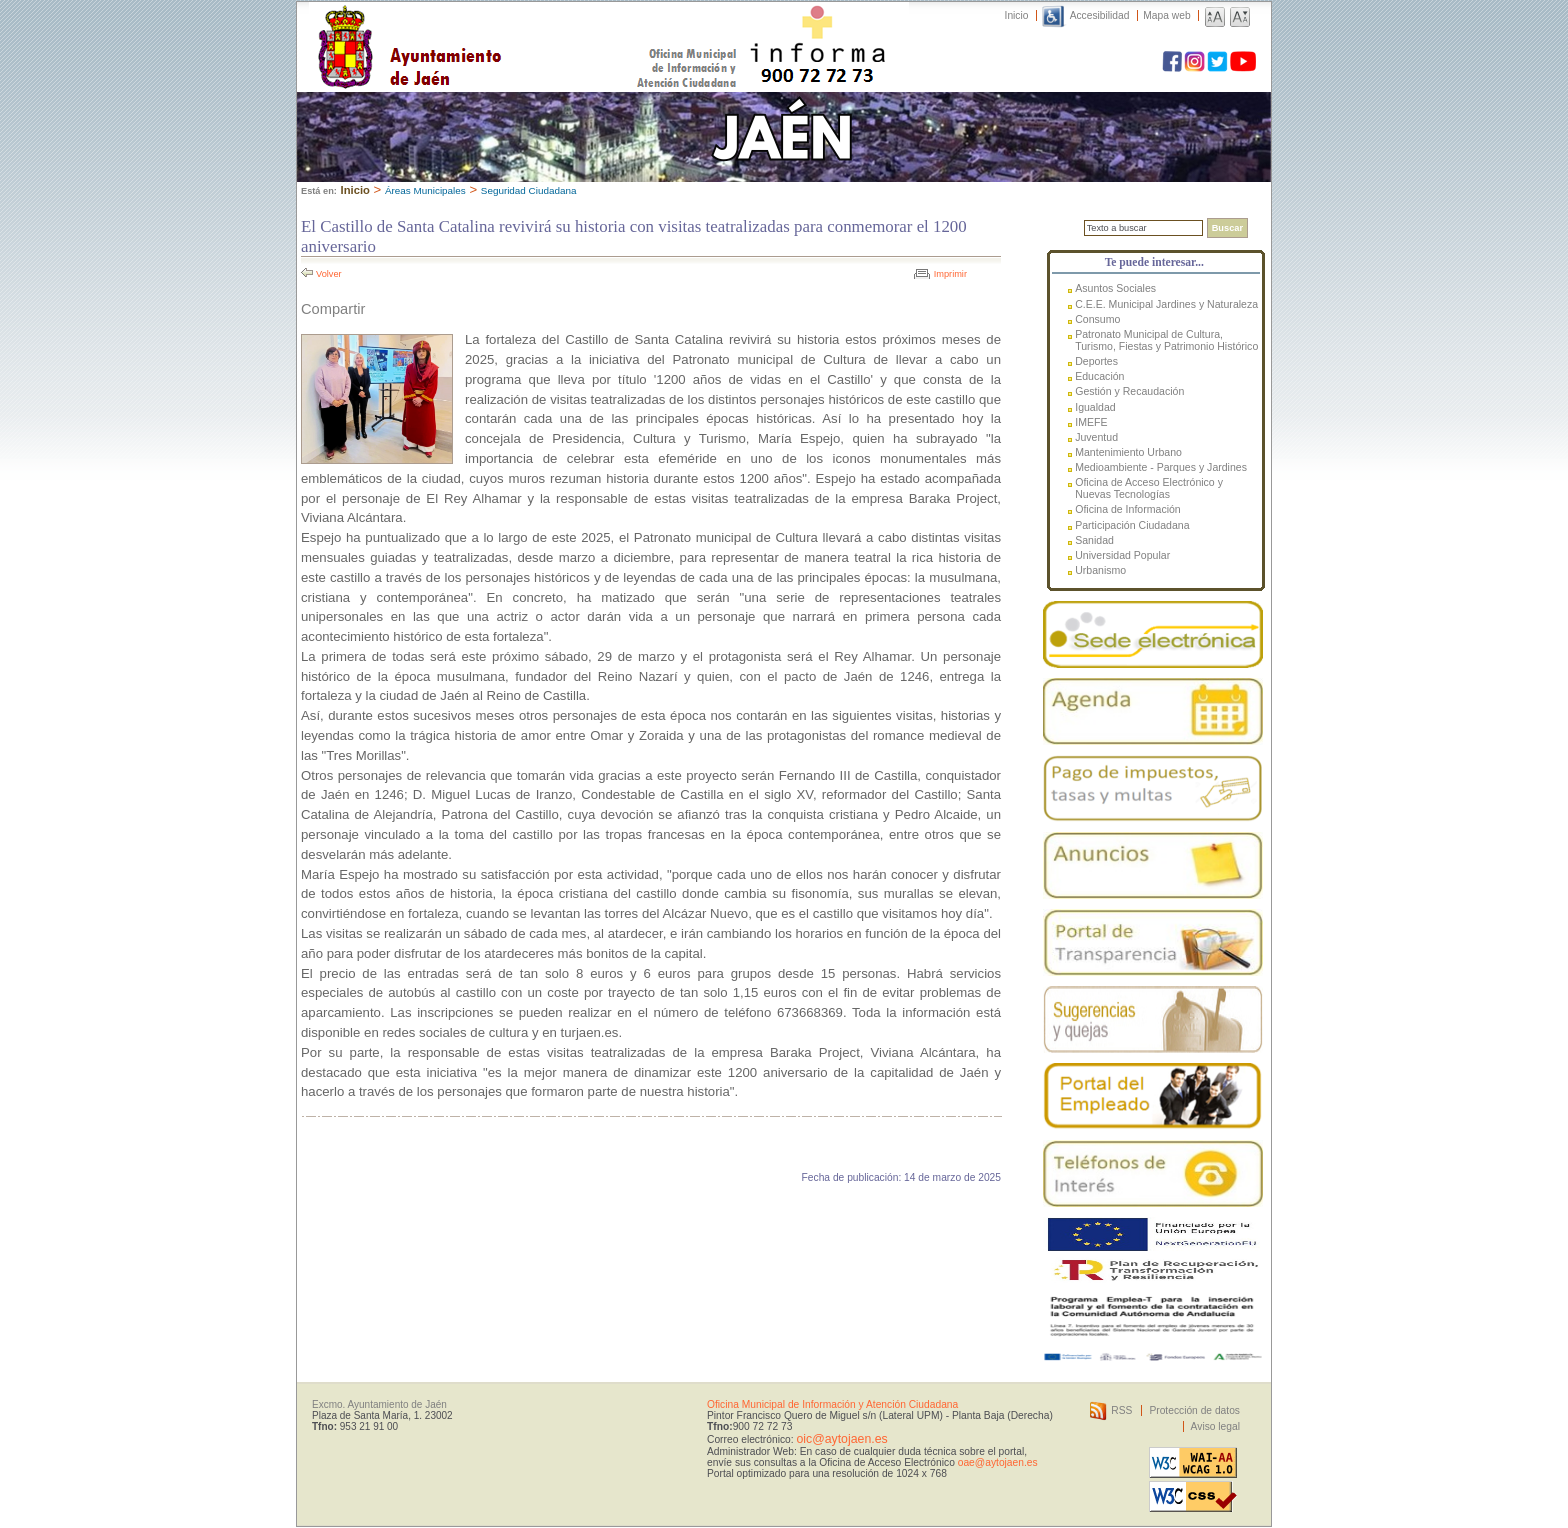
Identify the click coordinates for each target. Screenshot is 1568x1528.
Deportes (1096, 361)
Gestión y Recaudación (1129, 391)
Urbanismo (1100, 570)
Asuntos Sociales (1115, 288)
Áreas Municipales (425, 190)
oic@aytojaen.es (841, 1439)
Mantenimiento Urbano (1128, 452)
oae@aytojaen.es (998, 1462)
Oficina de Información (1128, 509)
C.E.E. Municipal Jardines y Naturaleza (1166, 304)
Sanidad (1094, 540)
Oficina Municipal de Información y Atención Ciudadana (832, 1404)
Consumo (1097, 319)
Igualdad (1095, 407)
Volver (329, 274)
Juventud (1096, 437)
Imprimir (950, 274)
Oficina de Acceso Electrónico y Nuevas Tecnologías (1149, 488)
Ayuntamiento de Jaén (496, 27)
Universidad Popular (1122, 555)
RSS (1121, 1410)
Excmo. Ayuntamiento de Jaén (379, 1404)
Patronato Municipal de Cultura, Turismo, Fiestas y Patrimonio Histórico (1166, 340)
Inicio (1017, 15)
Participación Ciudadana (1132, 525)
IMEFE (1091, 422)
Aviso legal (1215, 1426)
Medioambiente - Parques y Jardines (1161, 467)
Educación (1099, 376)
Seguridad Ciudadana (529, 190)
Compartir (333, 309)
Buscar (1227, 228)
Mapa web (1166, 15)
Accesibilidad (1100, 15)
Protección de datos (1194, 1410)
